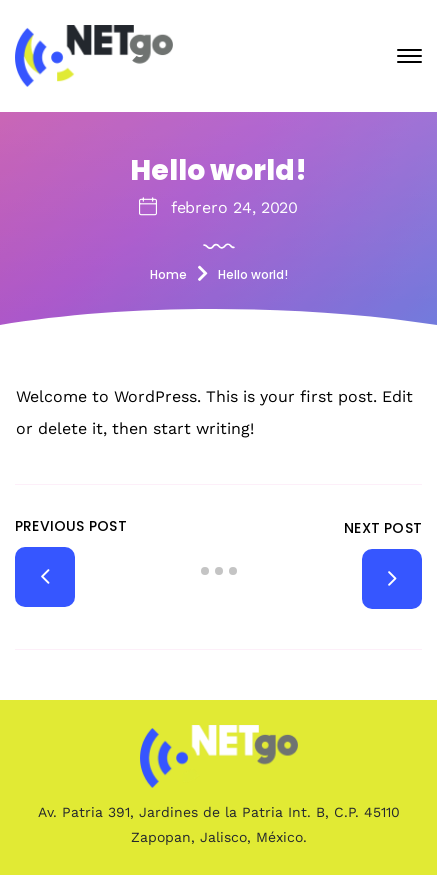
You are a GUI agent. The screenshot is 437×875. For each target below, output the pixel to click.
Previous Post (71, 526)
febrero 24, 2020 (235, 207)
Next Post (383, 528)
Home (168, 274)
